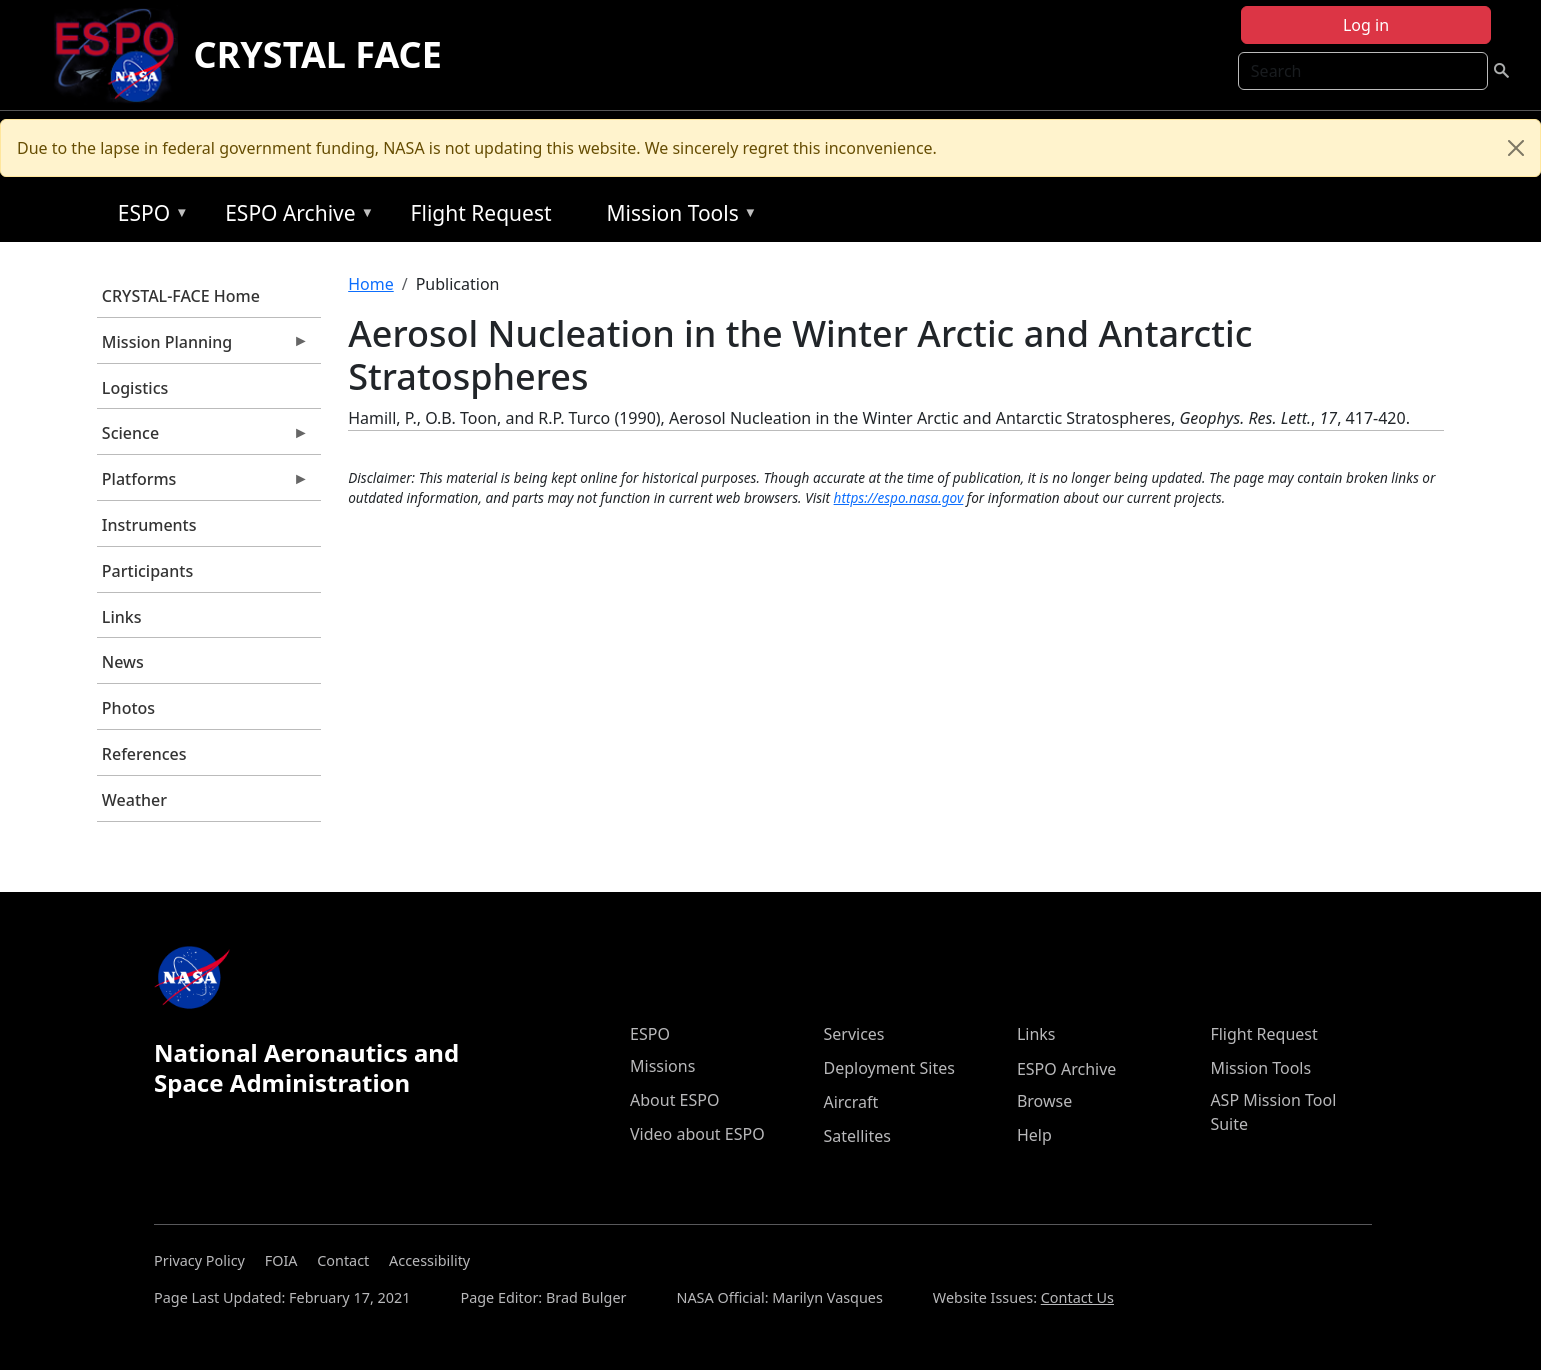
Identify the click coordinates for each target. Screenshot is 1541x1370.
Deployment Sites (888, 1068)
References (144, 754)
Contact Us (1077, 1297)
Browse (1044, 1101)
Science (203, 438)
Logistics (135, 388)
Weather (134, 800)
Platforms (203, 484)
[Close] (1516, 148)
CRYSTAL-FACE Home (181, 296)
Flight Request (481, 213)
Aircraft (850, 1102)
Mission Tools (677, 216)
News (123, 662)
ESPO (148, 216)
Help (1034, 1135)
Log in (1366, 25)
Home (371, 284)
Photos (128, 708)
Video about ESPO (697, 1134)
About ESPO (674, 1100)
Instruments (149, 525)
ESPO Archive (294, 216)
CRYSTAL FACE (318, 54)
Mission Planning (203, 347)
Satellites (856, 1136)
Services (853, 1034)
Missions (662, 1066)
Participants (147, 571)
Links (122, 617)
